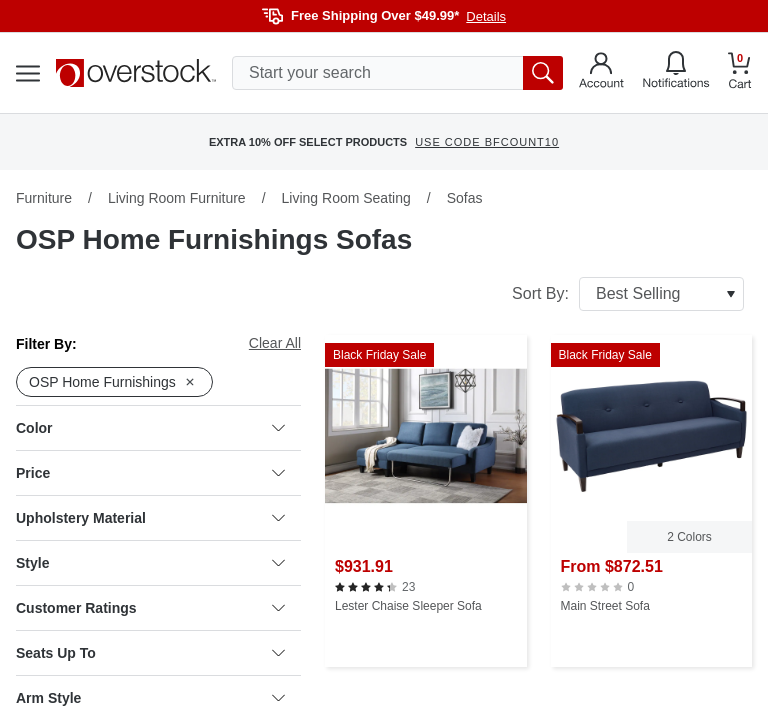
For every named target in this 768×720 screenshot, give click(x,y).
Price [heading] (150, 473)
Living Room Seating (346, 198)
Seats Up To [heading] (150, 653)
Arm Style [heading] (150, 698)
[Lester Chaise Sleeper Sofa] (426, 501)
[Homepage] (136, 73)
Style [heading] (150, 563)
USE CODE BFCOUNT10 (487, 142)
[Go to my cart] (740, 73)
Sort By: (628, 294)
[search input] (397, 73)
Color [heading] (150, 428)
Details (486, 16)
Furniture (44, 198)
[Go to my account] (601, 73)
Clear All (275, 343)
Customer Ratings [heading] (150, 608)
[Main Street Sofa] (652, 501)
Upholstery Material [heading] (150, 518)
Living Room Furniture (177, 198)
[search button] (543, 73)
